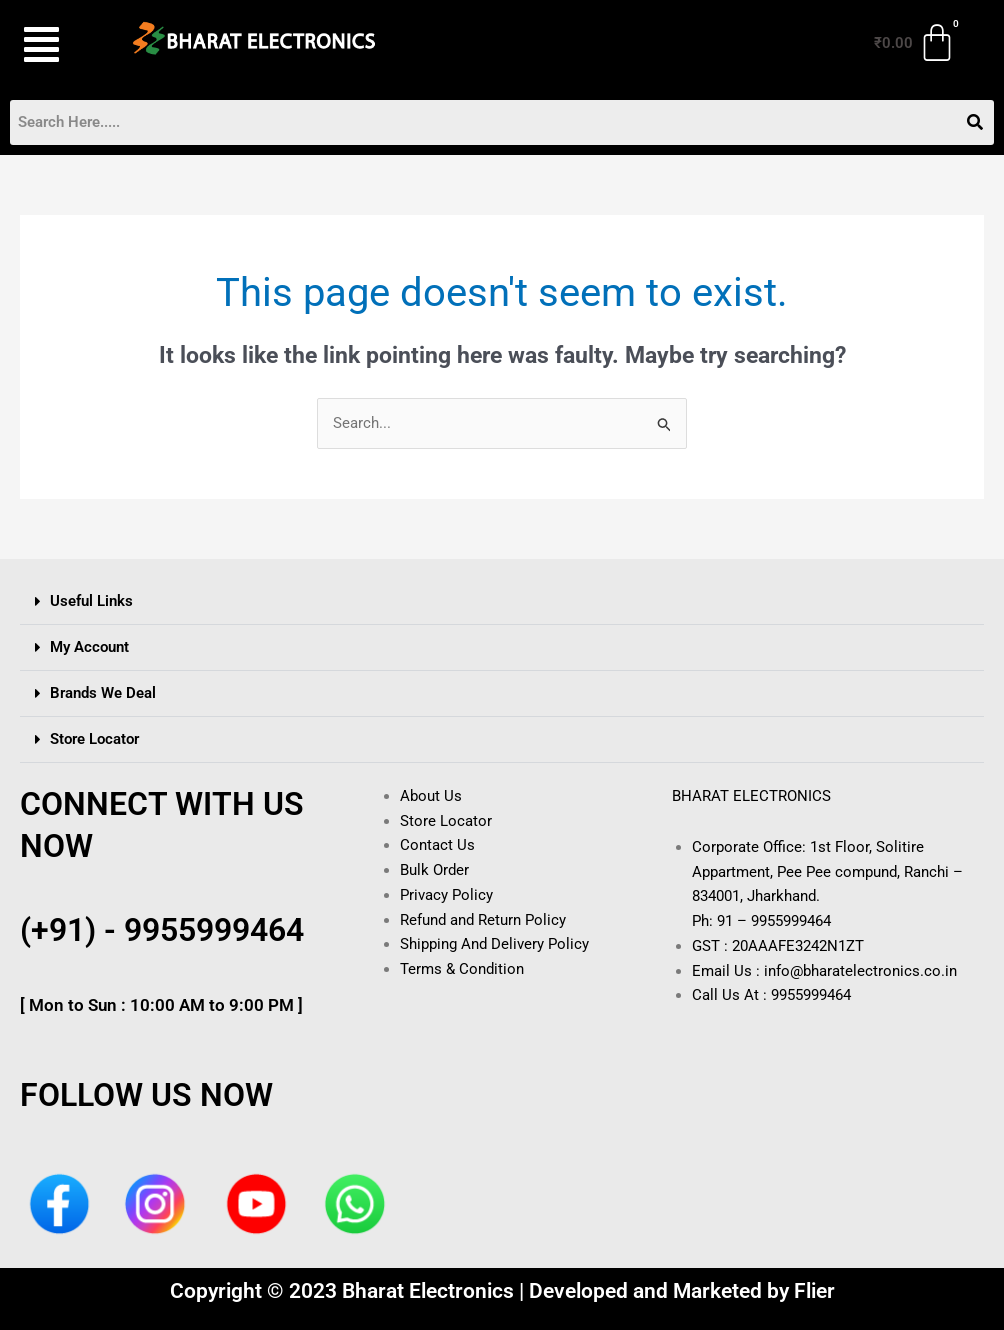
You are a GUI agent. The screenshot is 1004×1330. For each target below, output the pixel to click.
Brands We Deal (103, 693)
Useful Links (91, 601)
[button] (54, 45)
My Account (89, 647)
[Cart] (916, 43)
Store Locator (94, 739)
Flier (814, 1291)
